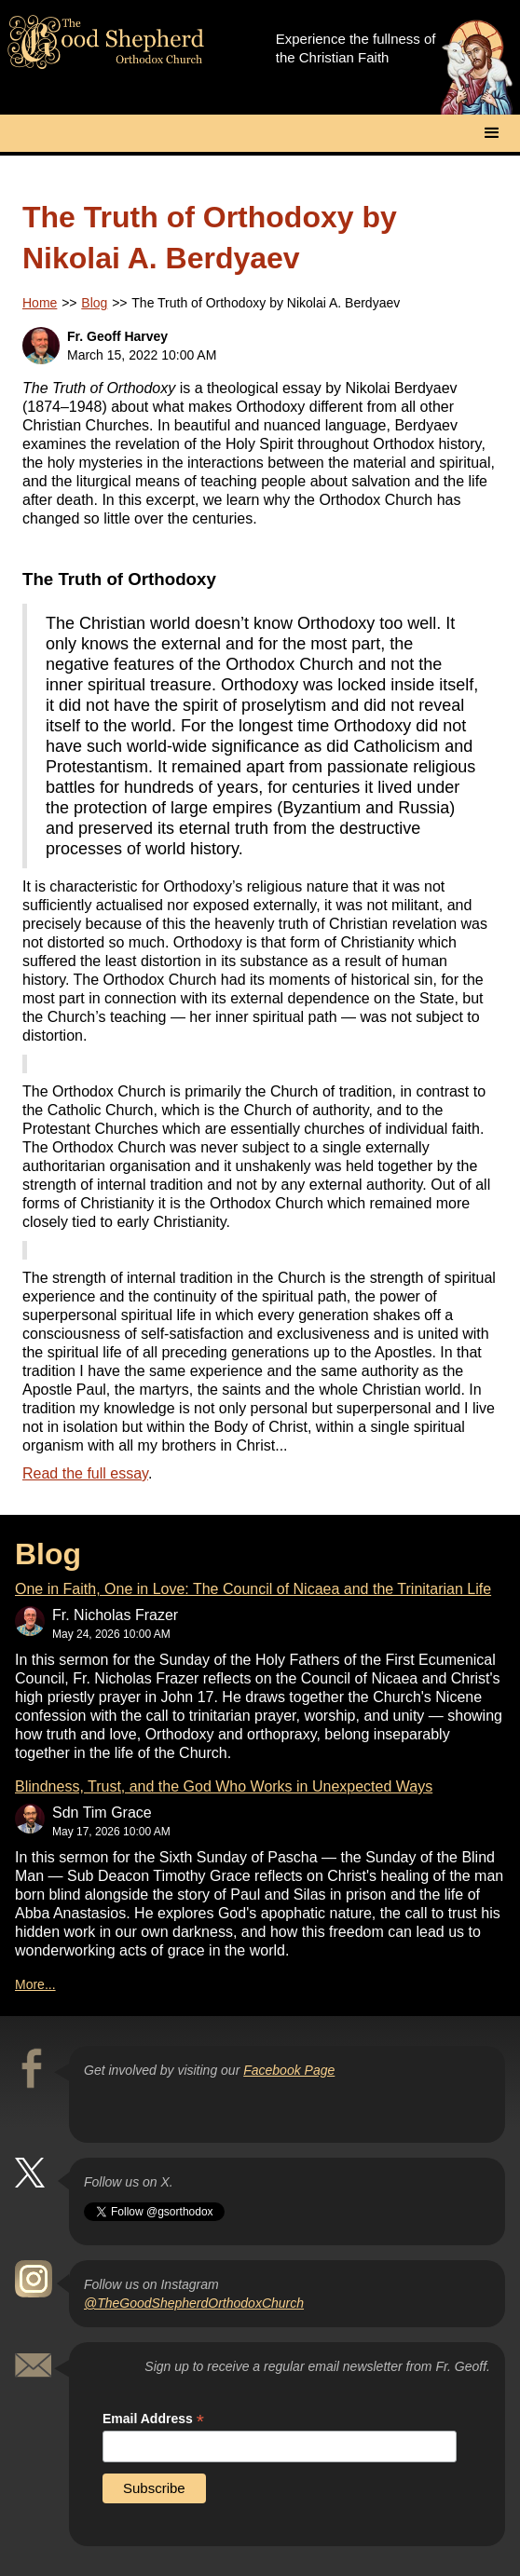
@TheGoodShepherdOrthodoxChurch (194, 2303)
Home (39, 302)
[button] (492, 133)
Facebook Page (289, 2070)
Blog (94, 302)
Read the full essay (85, 1473)
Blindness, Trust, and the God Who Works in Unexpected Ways (223, 1786)
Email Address (153, 2419)
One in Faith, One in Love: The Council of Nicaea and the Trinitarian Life (253, 1589)
